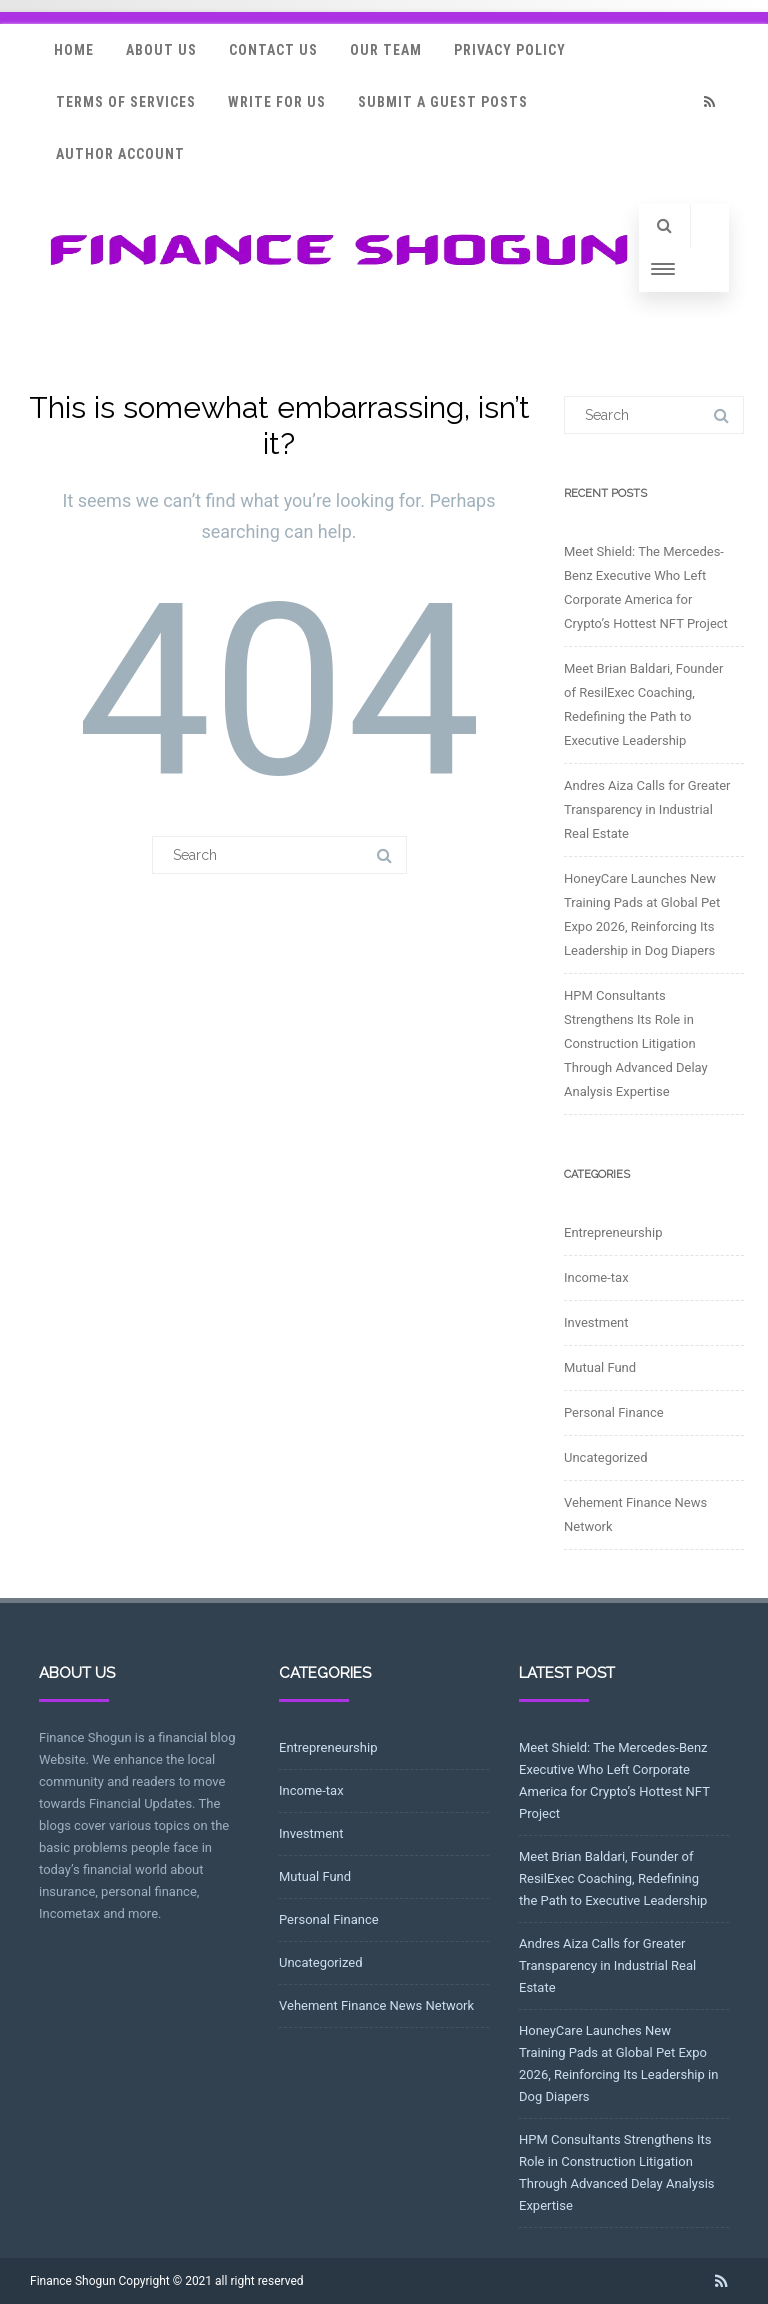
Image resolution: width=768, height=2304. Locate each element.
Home (74, 50)
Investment (596, 1322)
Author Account (120, 154)
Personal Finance (614, 1412)
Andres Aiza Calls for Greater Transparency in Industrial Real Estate (647, 809)
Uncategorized (605, 1457)
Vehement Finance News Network (376, 2005)
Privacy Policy (510, 50)
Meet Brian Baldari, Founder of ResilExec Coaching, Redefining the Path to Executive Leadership (613, 1878)
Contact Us (273, 50)
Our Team (386, 50)
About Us (161, 50)
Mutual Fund (600, 1367)
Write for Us (277, 102)
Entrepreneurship (613, 1232)
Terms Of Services (126, 102)
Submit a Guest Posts (443, 102)
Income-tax (596, 1277)
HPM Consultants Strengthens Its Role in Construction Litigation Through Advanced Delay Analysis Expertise (636, 1043)
